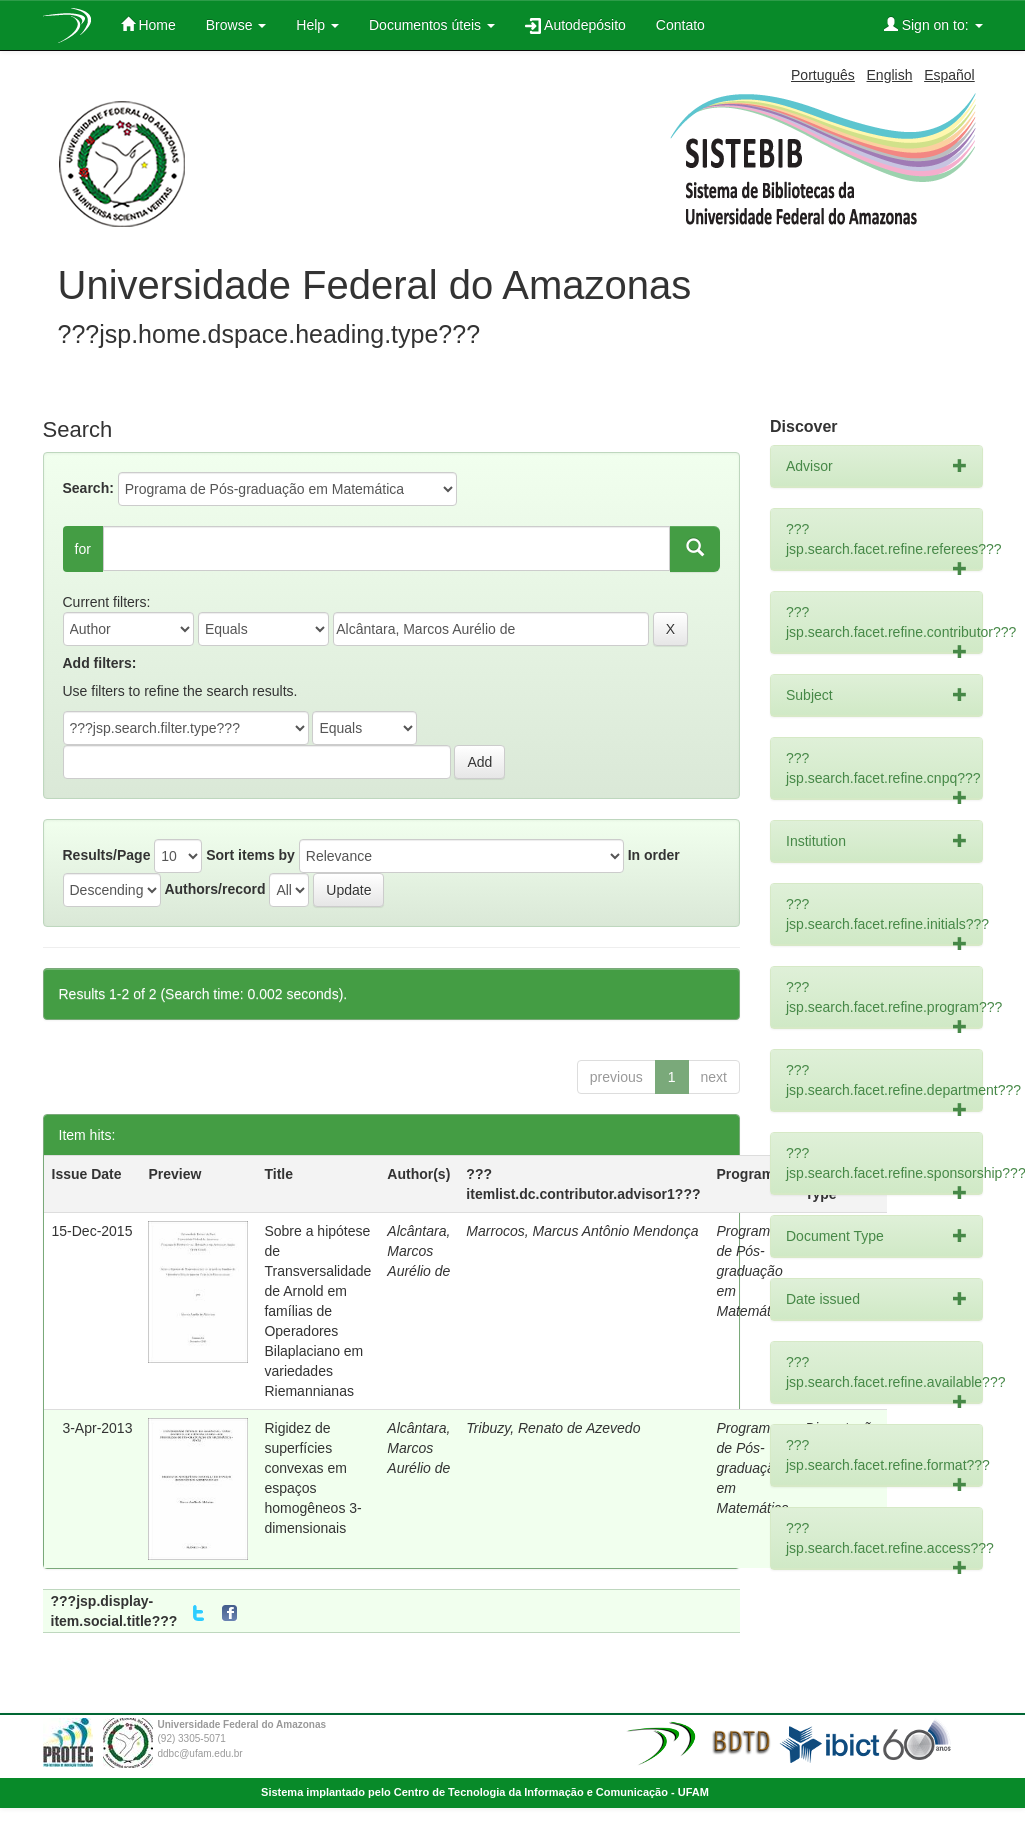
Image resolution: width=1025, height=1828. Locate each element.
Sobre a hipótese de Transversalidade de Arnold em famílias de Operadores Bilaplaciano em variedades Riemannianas (317, 1311)
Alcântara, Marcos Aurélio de (418, 1251)
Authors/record (214, 889)
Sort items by (250, 855)
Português (823, 75)
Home (148, 24)
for (83, 549)
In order (654, 855)
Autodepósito (575, 25)
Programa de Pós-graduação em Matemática (753, 1271)
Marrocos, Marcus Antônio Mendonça (582, 1231)
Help (317, 25)
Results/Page (107, 855)
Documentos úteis (432, 25)
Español (949, 75)
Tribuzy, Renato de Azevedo (553, 1428)
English (890, 75)
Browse (236, 25)
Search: (88, 488)
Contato (680, 25)
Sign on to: (933, 24)
